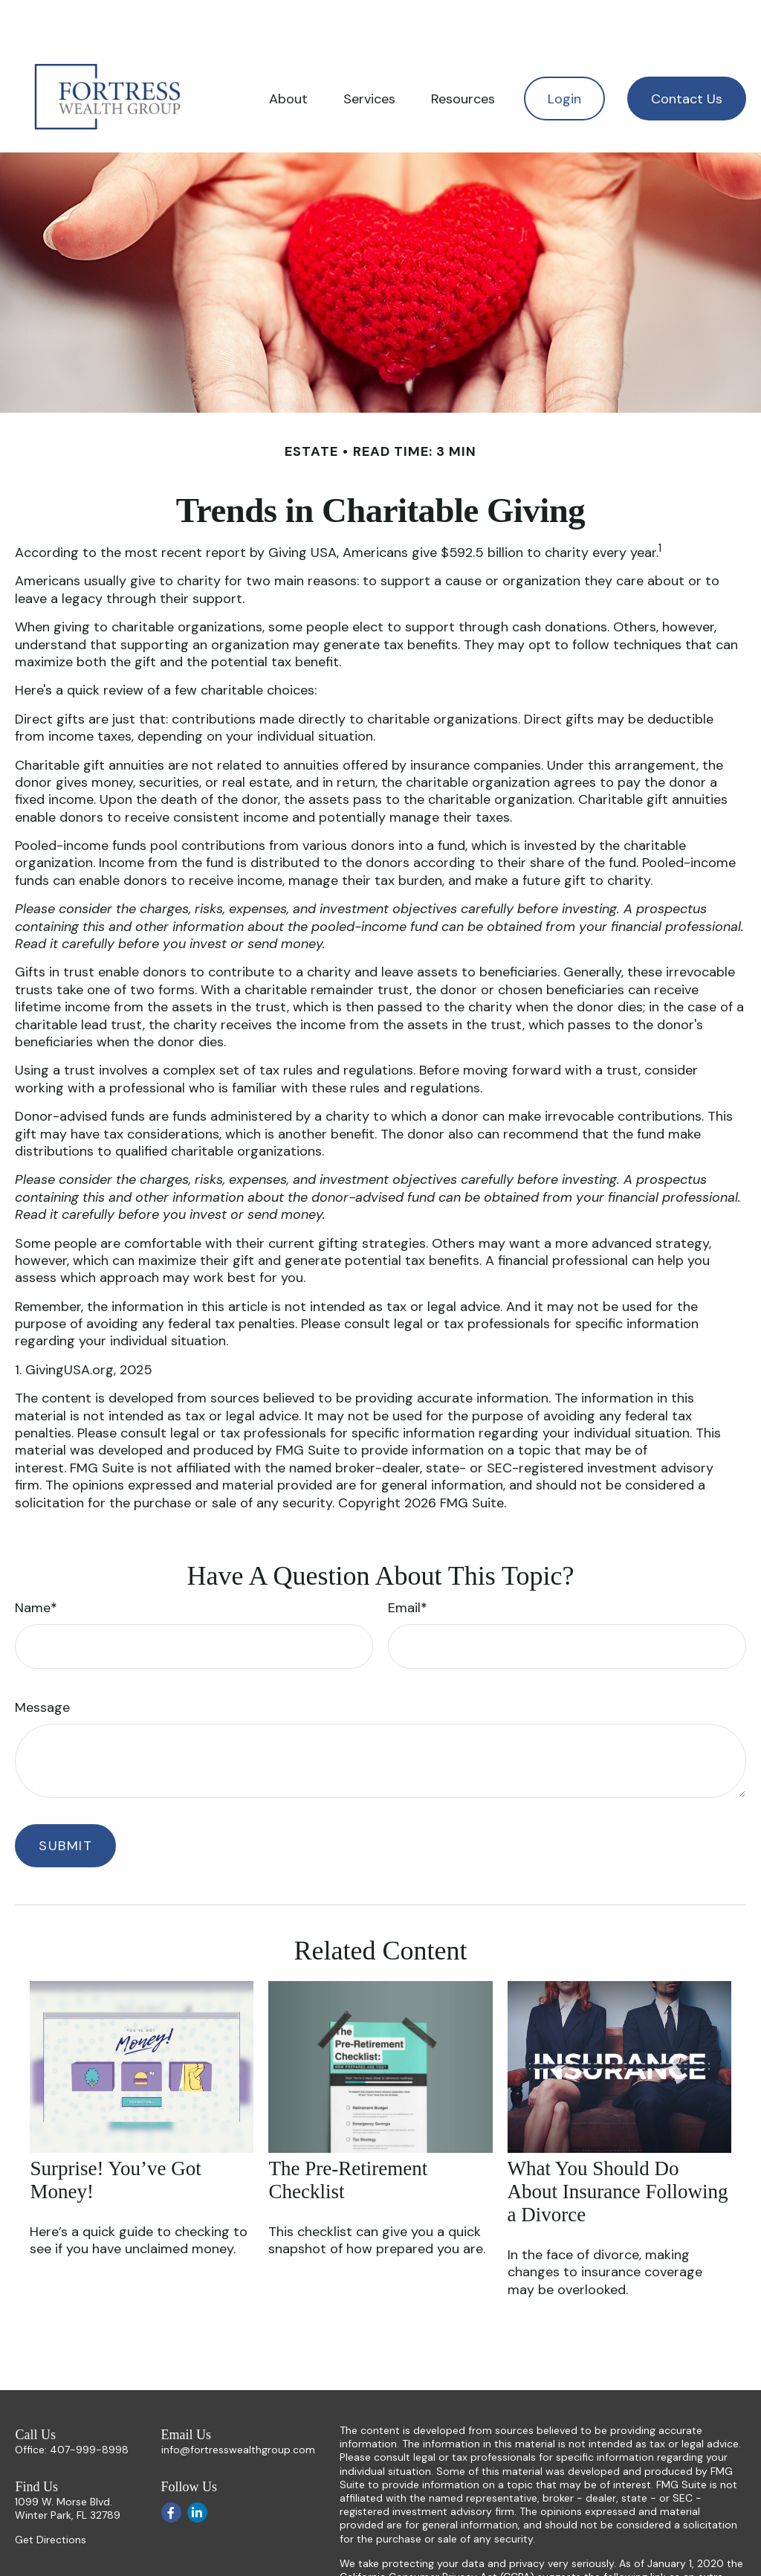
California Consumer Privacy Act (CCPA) (437, 2532)
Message (42, 1663)
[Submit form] (65, 1801)
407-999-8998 (89, 2405)
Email (404, 1563)
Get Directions (50, 2495)
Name (33, 1563)
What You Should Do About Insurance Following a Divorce (618, 2147)
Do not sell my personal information (592, 2545)
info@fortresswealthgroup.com (238, 2405)
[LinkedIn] (197, 2468)
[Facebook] (171, 2468)
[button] (288, 54)
